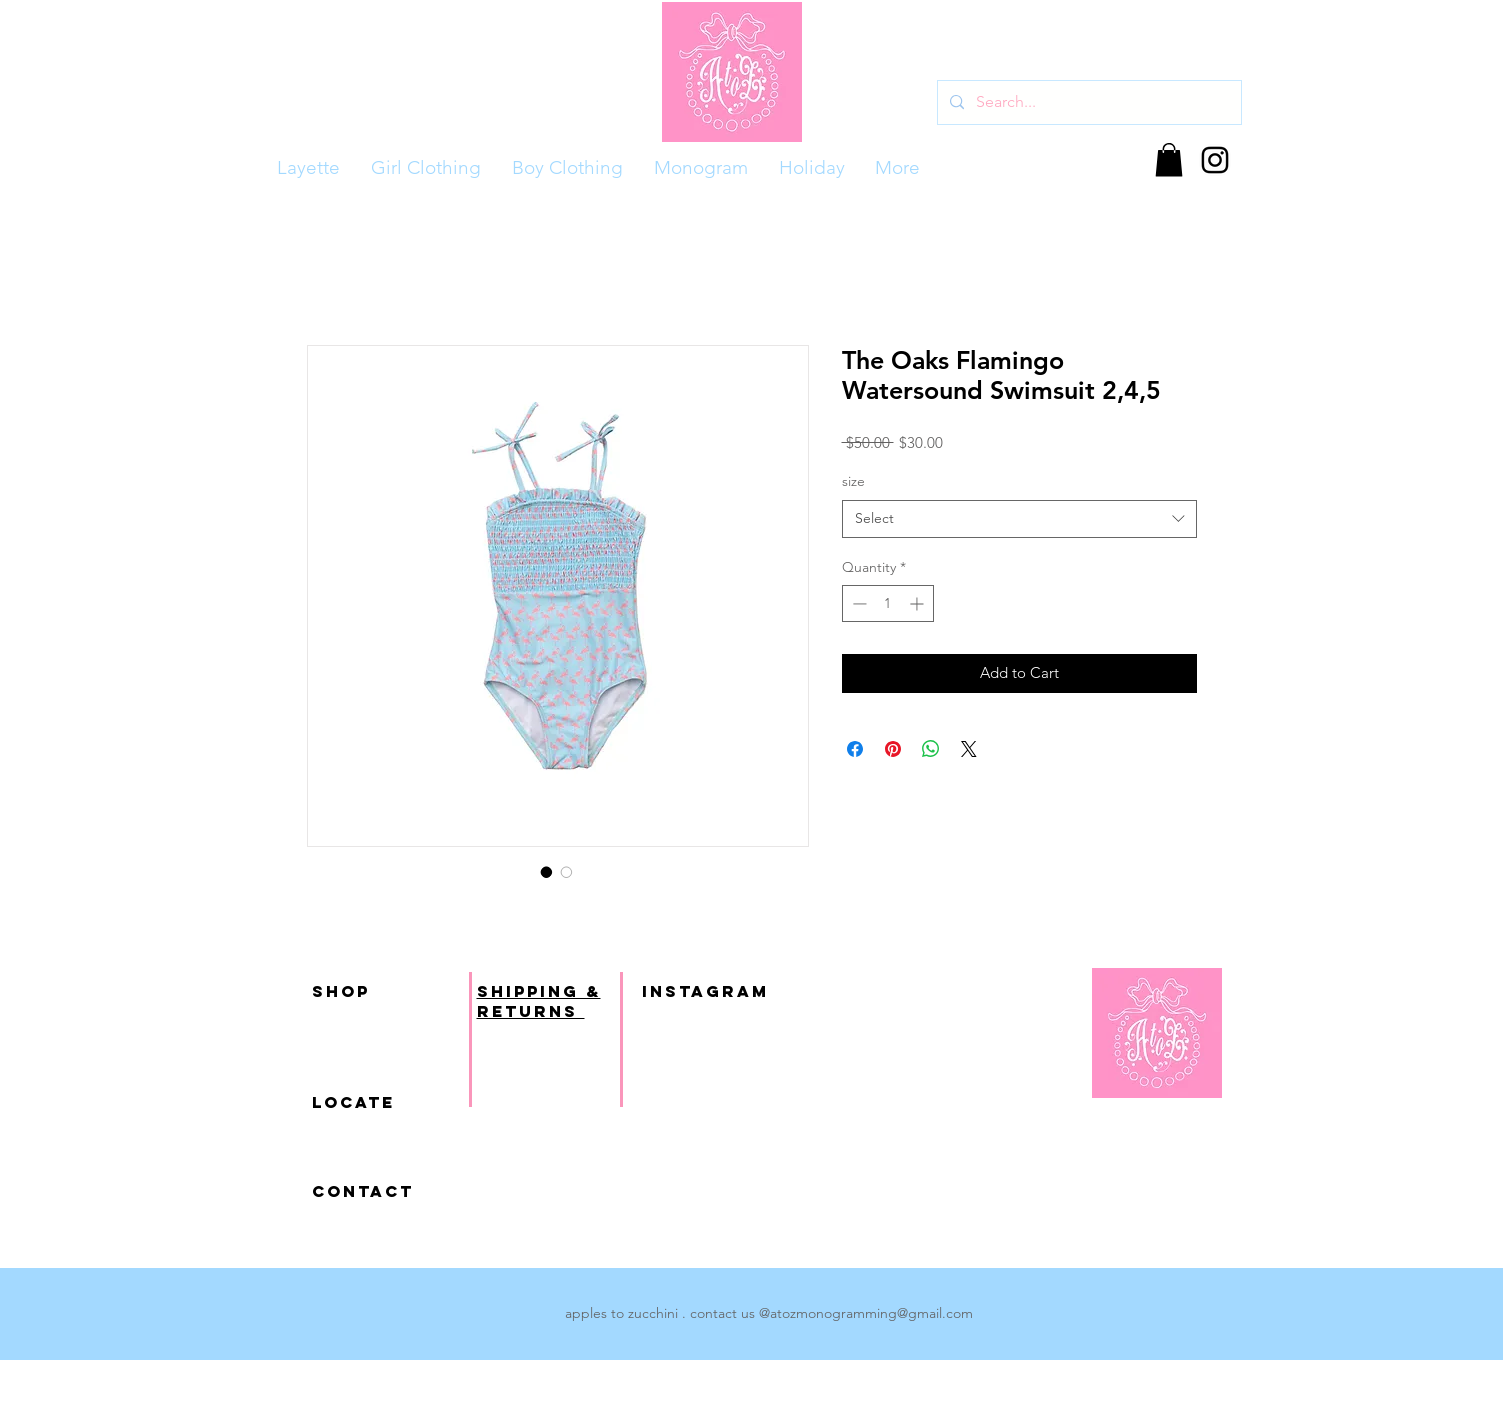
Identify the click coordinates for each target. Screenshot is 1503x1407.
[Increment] (918, 603)
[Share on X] (969, 749)
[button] (1169, 159)
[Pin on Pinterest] (893, 749)
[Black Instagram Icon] (1215, 160)
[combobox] (1019, 519)
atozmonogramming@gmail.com (871, 1313)
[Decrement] (857, 603)
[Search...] (1087, 102)
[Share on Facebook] (855, 749)
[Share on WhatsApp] (931, 749)
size (853, 481)
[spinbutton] (888, 603)
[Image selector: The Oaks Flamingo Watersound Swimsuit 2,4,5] (547, 872)
